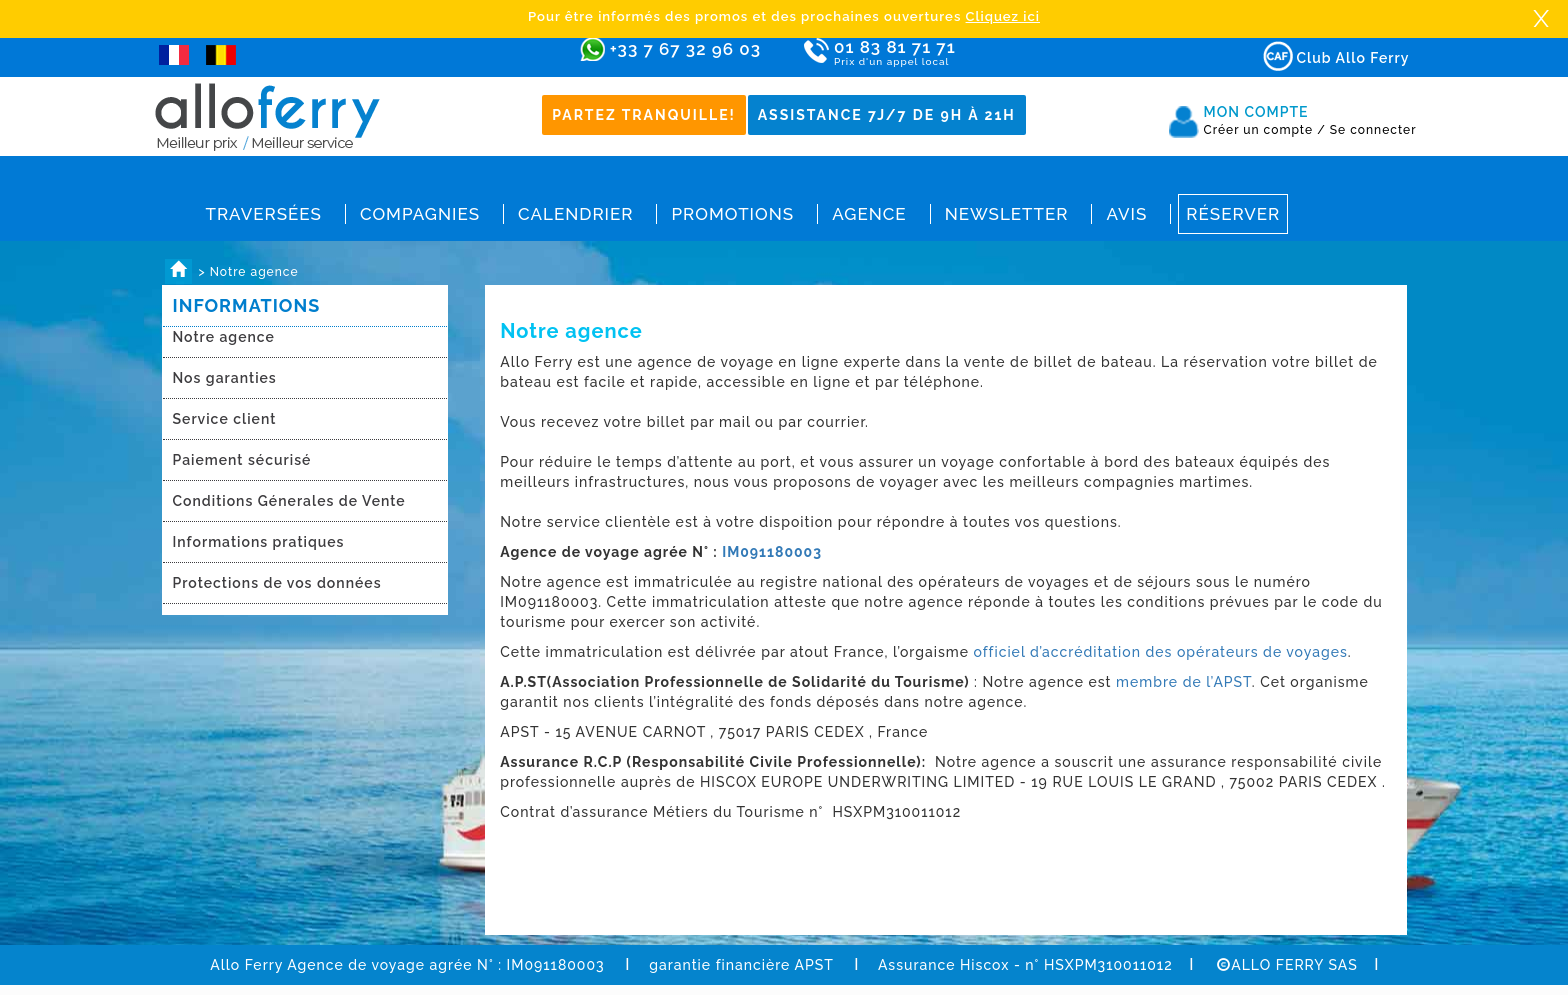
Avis (1126, 214)
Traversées (264, 214)
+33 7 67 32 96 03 (685, 49)
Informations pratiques (259, 542)
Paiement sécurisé (242, 460)
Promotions (732, 214)
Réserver (1233, 214)
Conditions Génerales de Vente (289, 501)
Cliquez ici (1003, 16)
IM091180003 (772, 552)
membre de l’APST (1182, 682)
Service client (225, 419)
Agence (869, 214)
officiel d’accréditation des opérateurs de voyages (1161, 652)
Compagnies (420, 214)
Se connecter (1373, 130)
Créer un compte (1265, 130)
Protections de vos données (277, 583)
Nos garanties (225, 378)
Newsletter (1007, 214)
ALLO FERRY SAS (1287, 965)
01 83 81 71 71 (952, 53)
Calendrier (575, 214)
